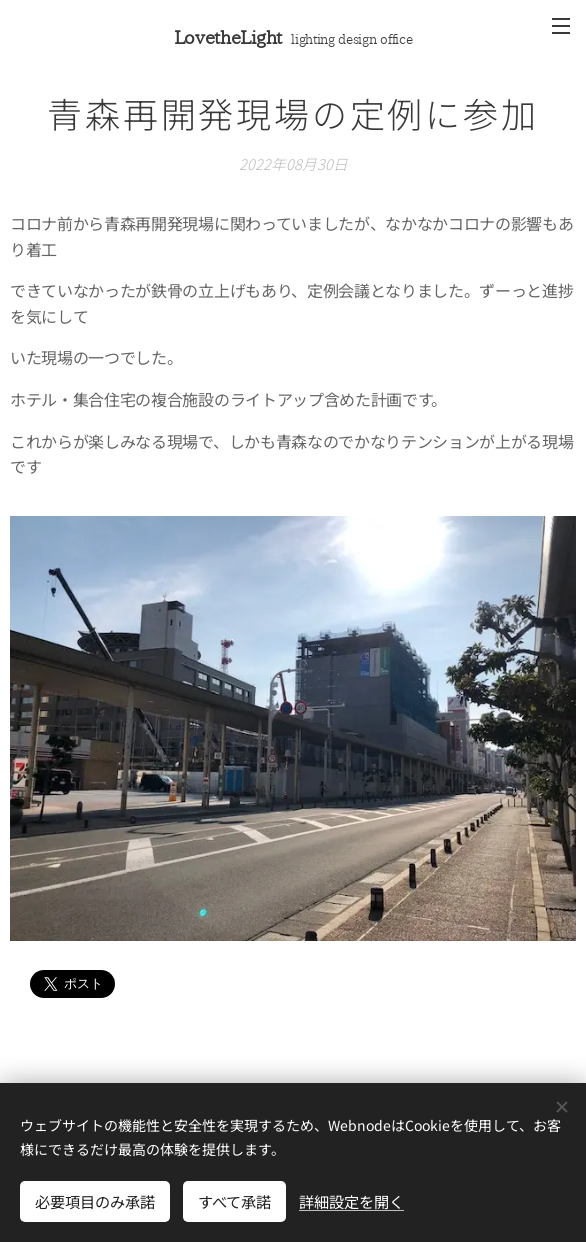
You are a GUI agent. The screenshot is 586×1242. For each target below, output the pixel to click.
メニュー (561, 26)
